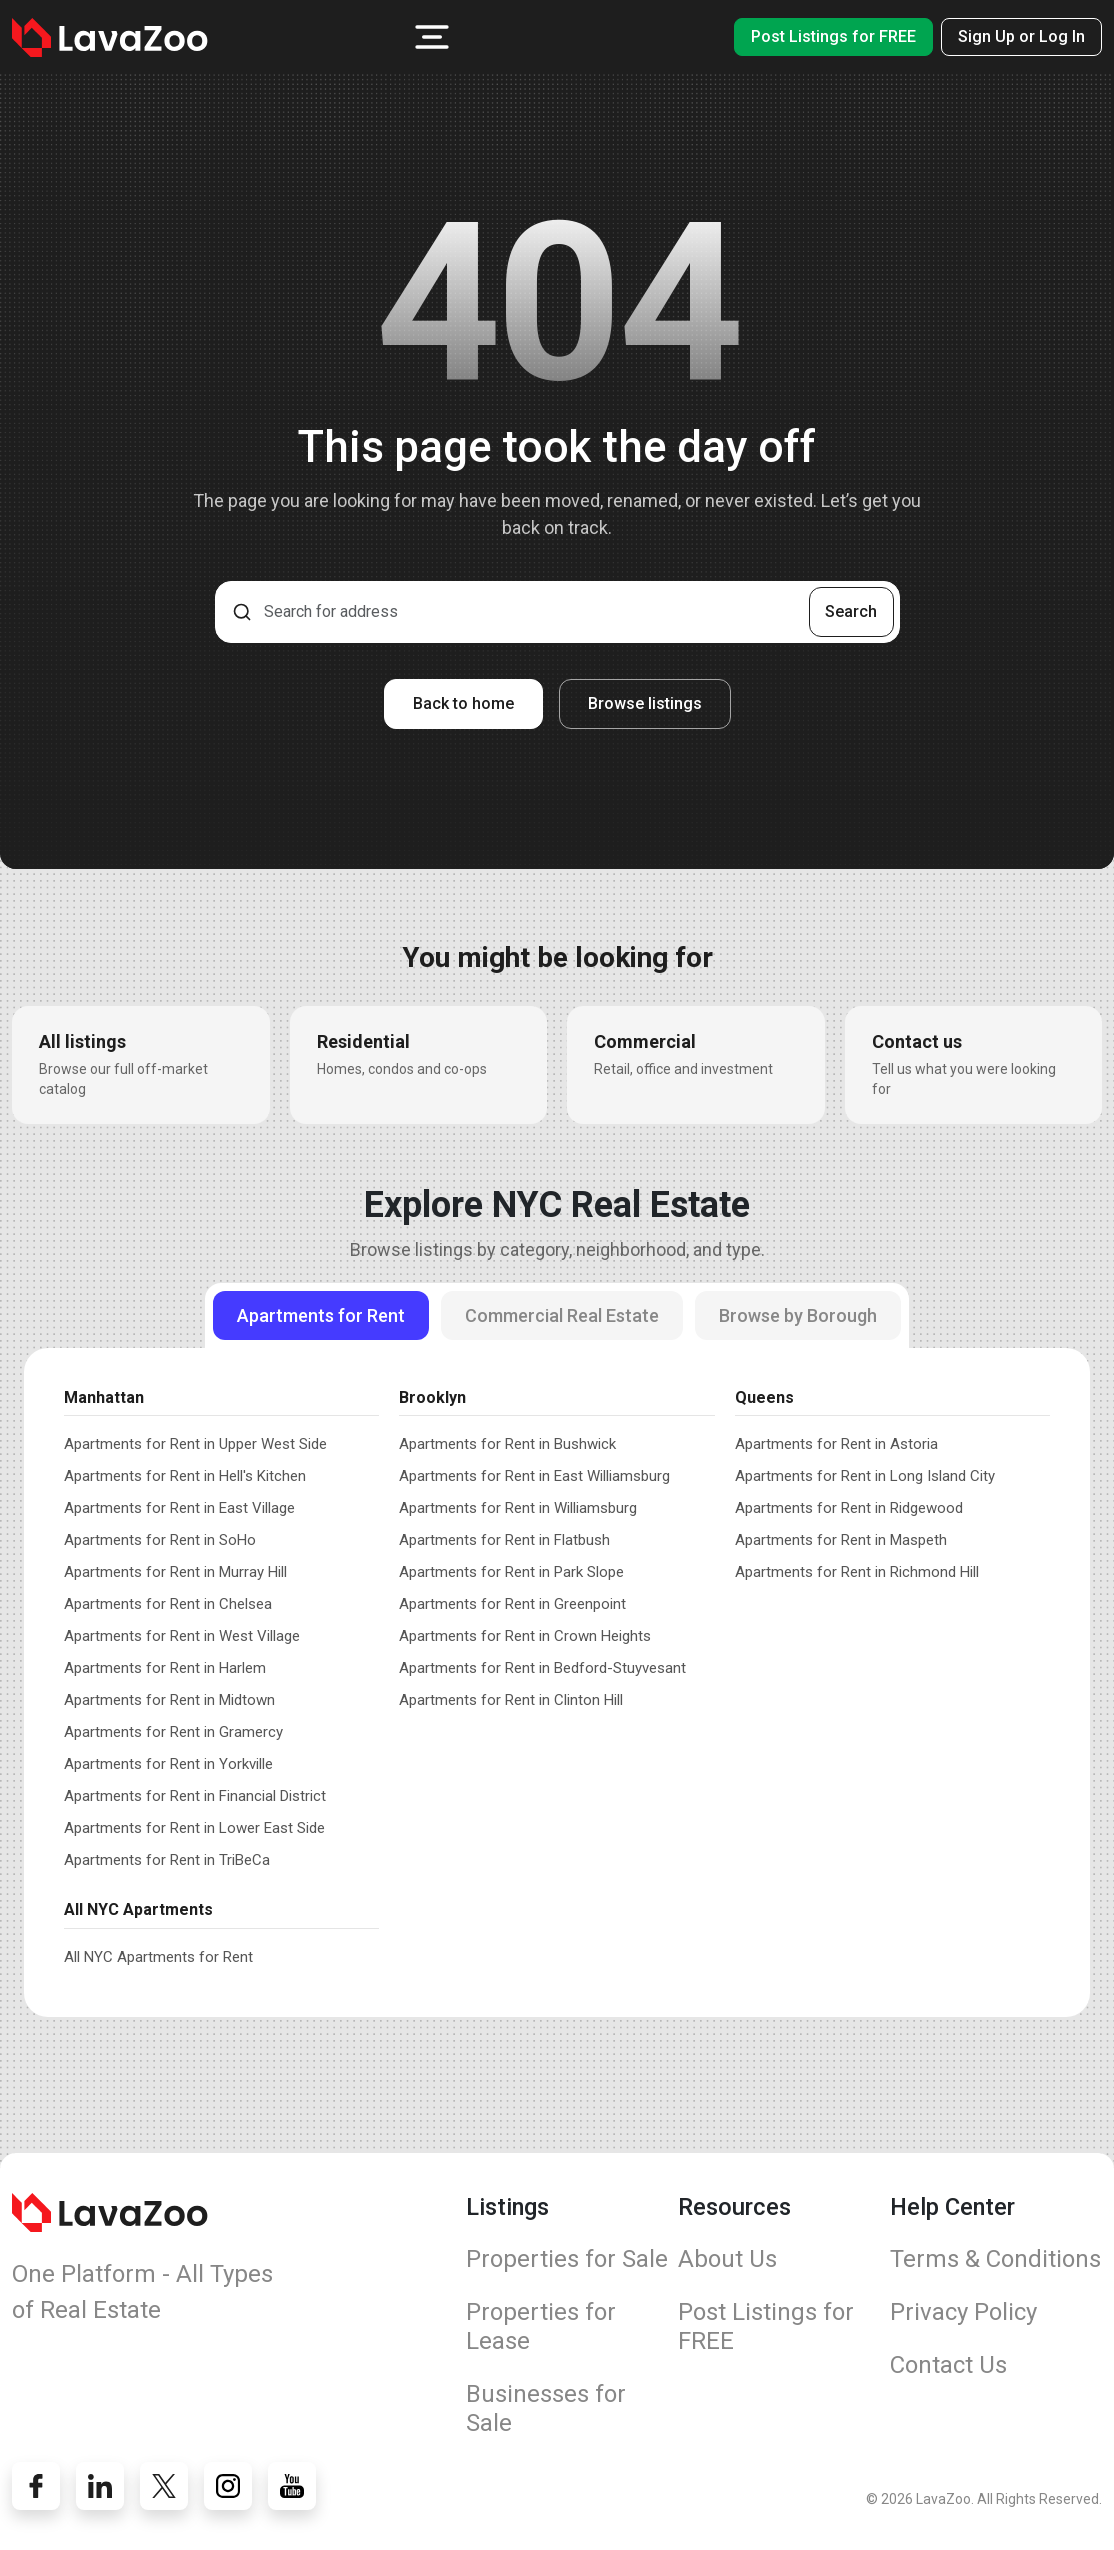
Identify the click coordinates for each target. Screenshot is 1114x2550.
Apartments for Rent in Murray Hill (175, 1572)
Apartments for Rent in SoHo (160, 1540)
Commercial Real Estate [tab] (562, 1315)
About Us (727, 2259)
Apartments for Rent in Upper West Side (195, 1444)
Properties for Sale (567, 2259)
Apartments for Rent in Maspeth (841, 1540)
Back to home (463, 703)
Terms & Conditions (995, 2259)
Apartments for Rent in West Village (182, 1636)
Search (851, 611)
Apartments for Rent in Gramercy (173, 1732)
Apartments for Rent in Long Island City (865, 1476)
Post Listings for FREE (833, 36)
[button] (432, 37)
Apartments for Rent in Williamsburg (518, 1508)
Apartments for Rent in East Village (179, 1508)
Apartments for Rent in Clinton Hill (511, 1700)
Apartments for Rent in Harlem (165, 1668)
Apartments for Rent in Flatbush (504, 1540)
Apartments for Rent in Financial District (195, 1796)
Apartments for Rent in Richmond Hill (857, 1572)
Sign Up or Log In (1021, 36)
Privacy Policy (963, 2312)
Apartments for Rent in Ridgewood (849, 1508)
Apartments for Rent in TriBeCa (167, 1860)
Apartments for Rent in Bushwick (507, 1444)
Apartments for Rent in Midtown (169, 1700)
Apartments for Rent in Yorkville (168, 1764)
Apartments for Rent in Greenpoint (512, 1604)
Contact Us (948, 2365)
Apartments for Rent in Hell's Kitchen (185, 1476)
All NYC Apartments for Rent (158, 1957)
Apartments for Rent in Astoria (836, 1444)
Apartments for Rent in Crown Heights (525, 1636)
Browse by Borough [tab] (798, 1315)
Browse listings (645, 703)
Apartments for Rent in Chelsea (168, 1604)
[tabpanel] (557, 1672)
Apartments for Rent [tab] (321, 1315)
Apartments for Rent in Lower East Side (194, 1828)
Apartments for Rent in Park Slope (511, 1572)
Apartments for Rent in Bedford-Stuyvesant (542, 1668)
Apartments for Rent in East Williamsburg (534, 1476)
